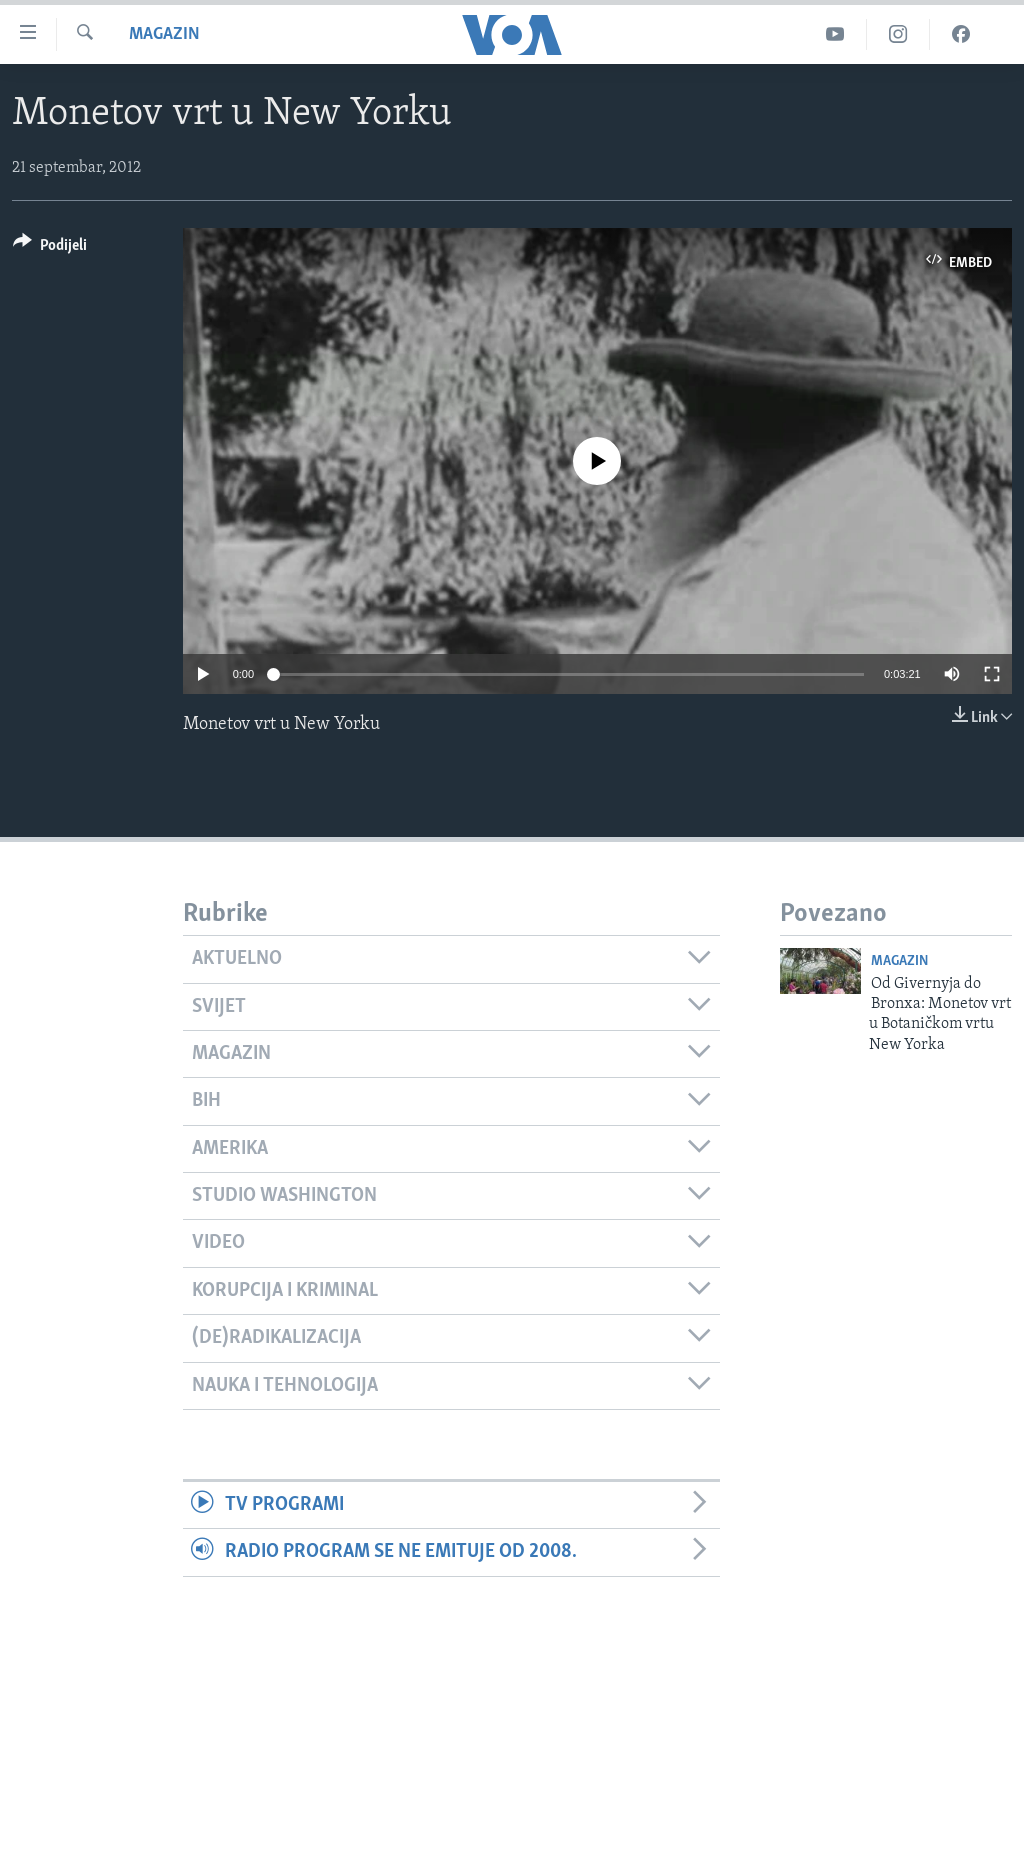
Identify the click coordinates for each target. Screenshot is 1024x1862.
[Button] (50, 248)
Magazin (164, 34)
